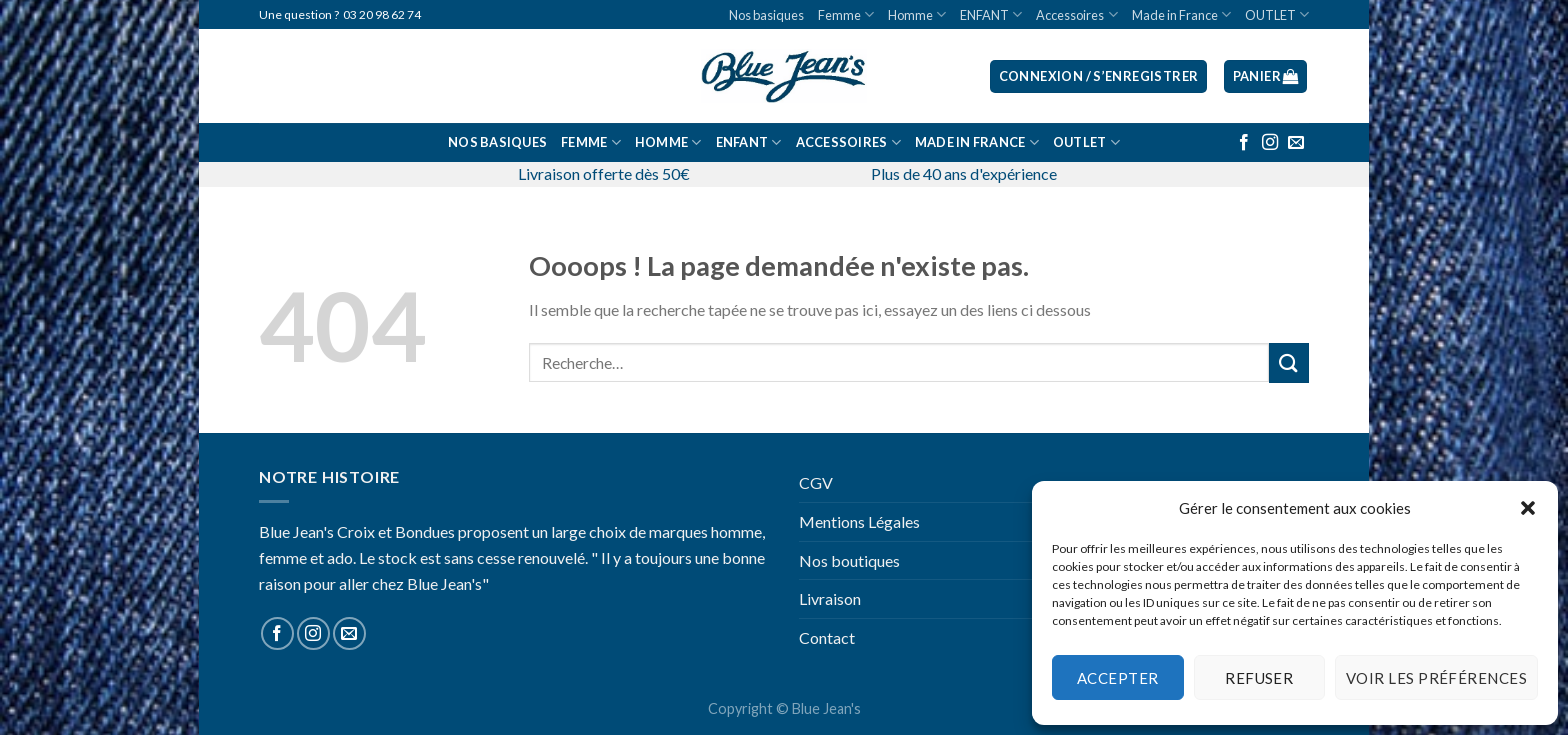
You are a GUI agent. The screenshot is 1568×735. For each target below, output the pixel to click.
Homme (917, 14)
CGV (816, 482)
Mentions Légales (859, 521)
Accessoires (1076, 14)
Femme (846, 14)
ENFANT (991, 14)
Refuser (1259, 678)
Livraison (830, 598)
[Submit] (1289, 362)
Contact (827, 637)
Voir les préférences (1436, 678)
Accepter (1118, 678)
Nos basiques (766, 15)
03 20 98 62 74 (382, 14)
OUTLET (1277, 14)
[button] (1528, 508)
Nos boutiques (849, 560)
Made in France (1181, 14)
